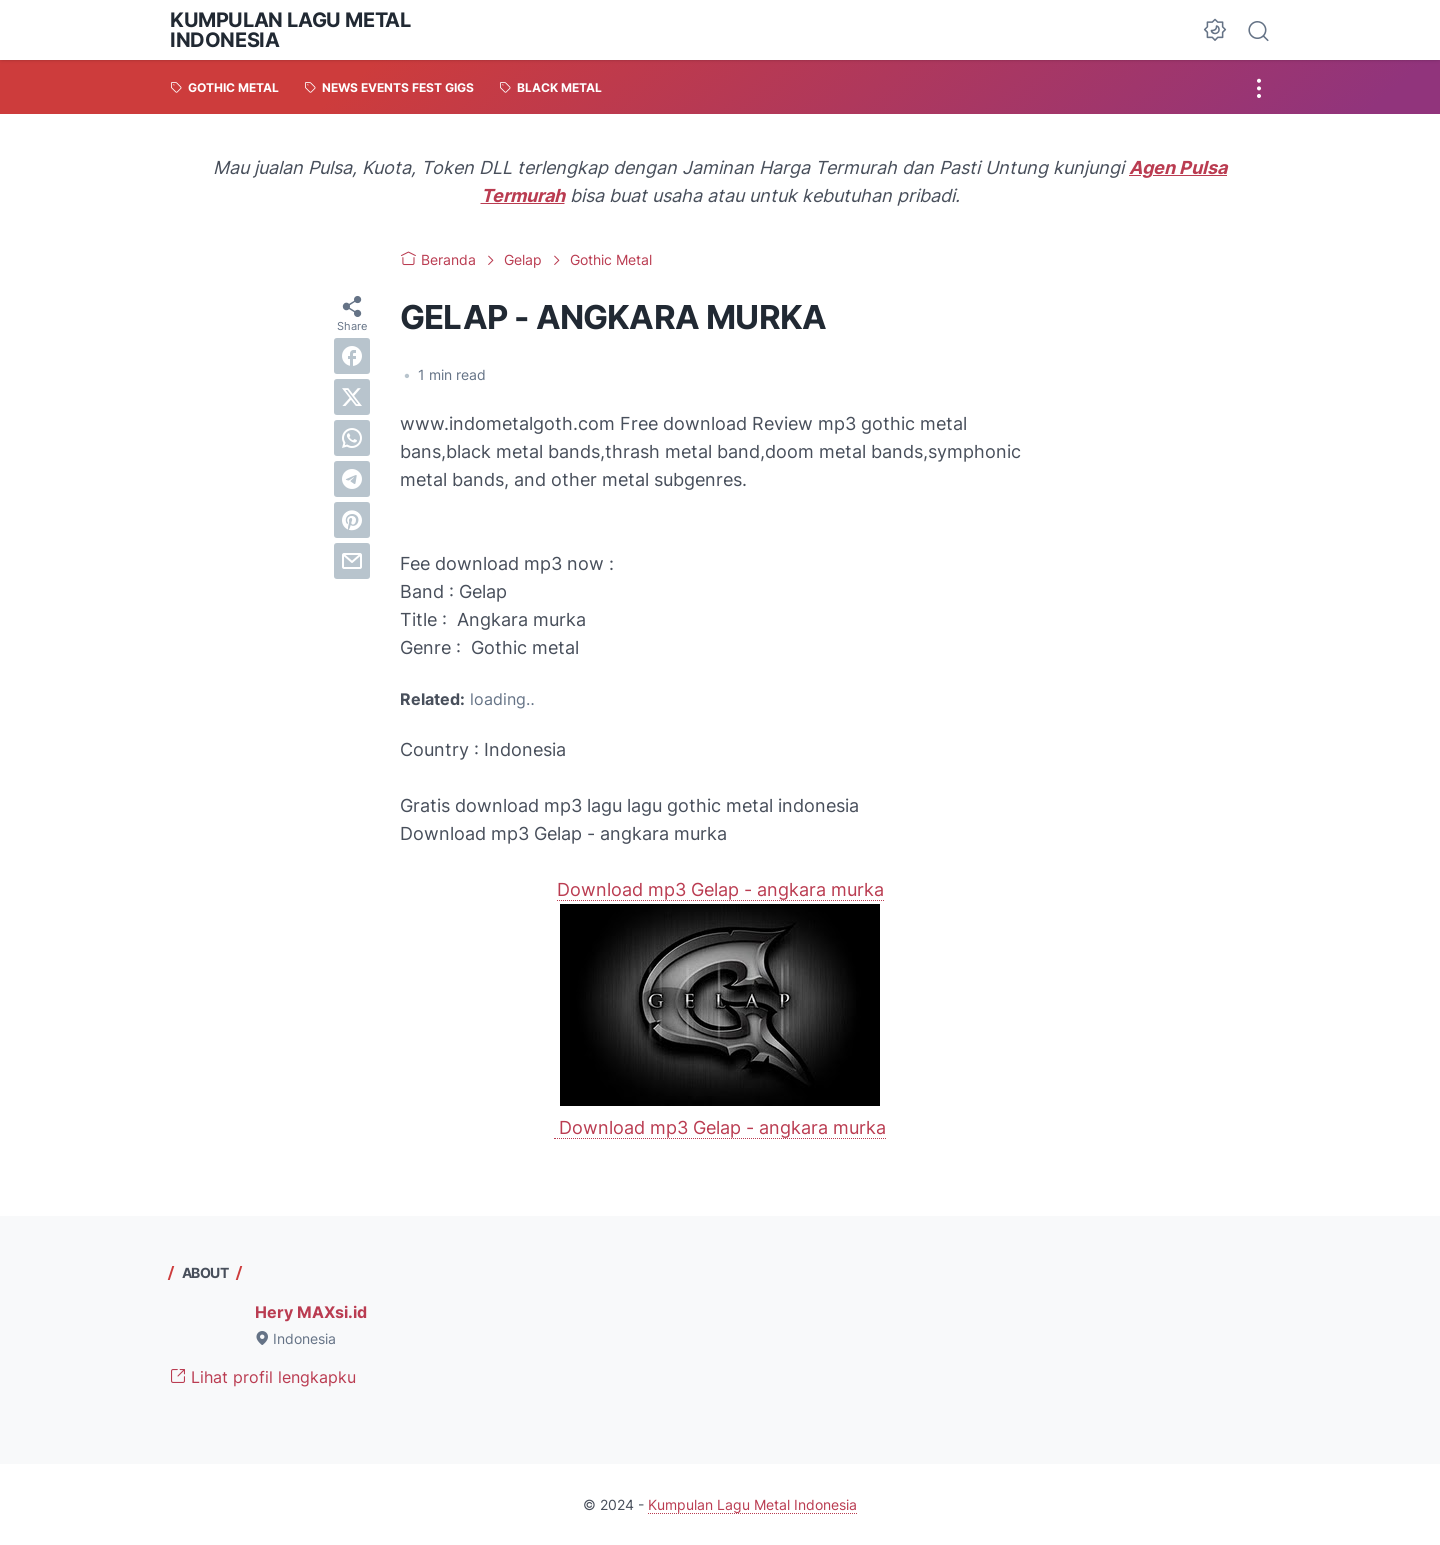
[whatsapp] (352, 438)
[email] (352, 561)
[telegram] (352, 479)
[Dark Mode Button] (1215, 30)
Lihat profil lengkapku (263, 1377)
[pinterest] (352, 520)
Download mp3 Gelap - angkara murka (720, 889)
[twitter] (352, 397)
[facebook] (352, 356)
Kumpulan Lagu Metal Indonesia (290, 30)
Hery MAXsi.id (311, 1312)
